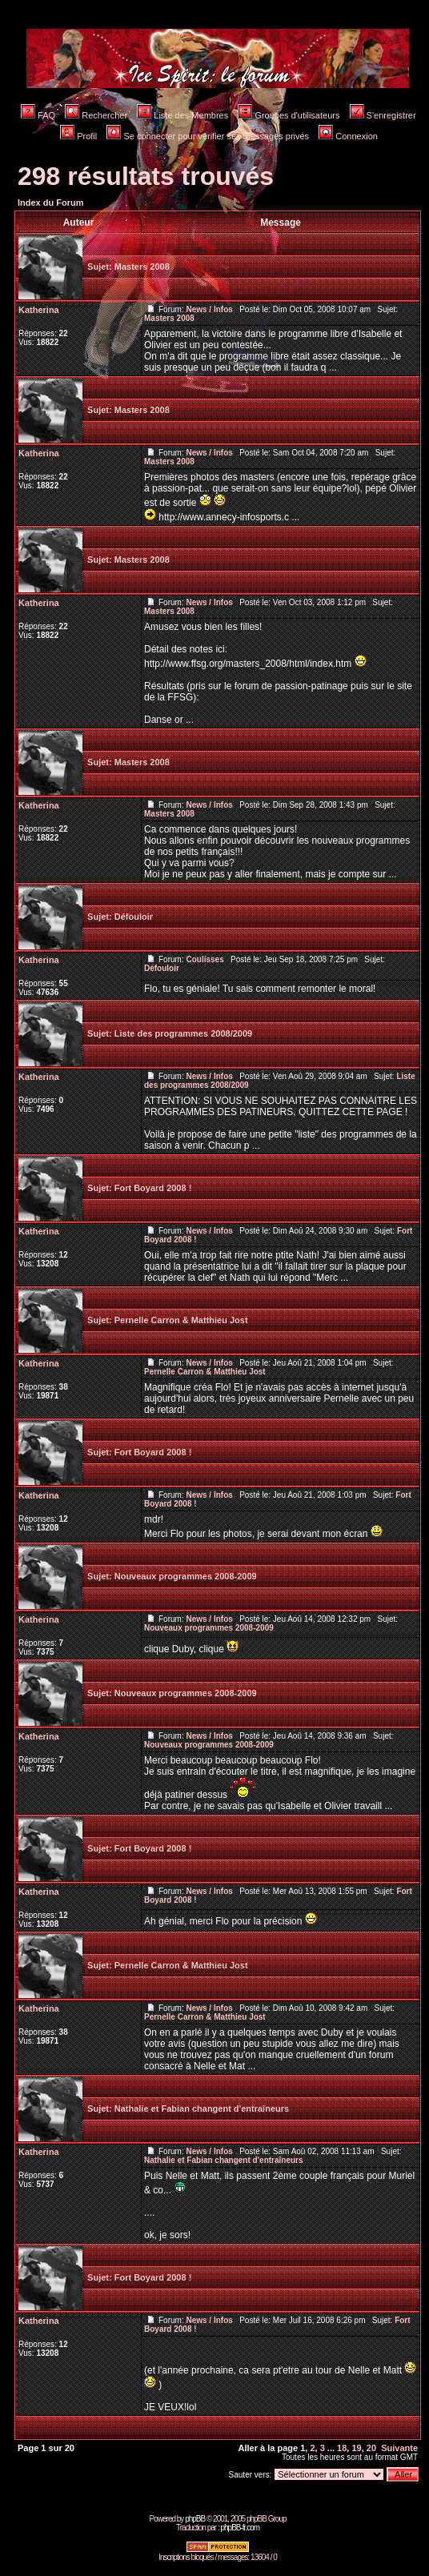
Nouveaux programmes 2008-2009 (185, 1576)
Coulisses (204, 959)
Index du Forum (51, 202)
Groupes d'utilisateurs (288, 115)
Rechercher (96, 115)
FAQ (38, 115)
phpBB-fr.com (239, 2527)
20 (371, 2448)
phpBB (195, 2518)
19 (356, 2448)
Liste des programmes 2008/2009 (183, 1033)
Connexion (348, 136)
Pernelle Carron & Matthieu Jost (181, 1320)
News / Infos (209, 309)
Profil (78, 136)
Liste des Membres (182, 115)
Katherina (38, 310)
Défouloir (133, 916)
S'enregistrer (383, 115)
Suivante (399, 2448)
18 (342, 2448)
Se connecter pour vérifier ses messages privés (207, 136)
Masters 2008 (142, 266)
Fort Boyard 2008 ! (153, 1188)
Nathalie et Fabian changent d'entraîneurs (201, 2108)
